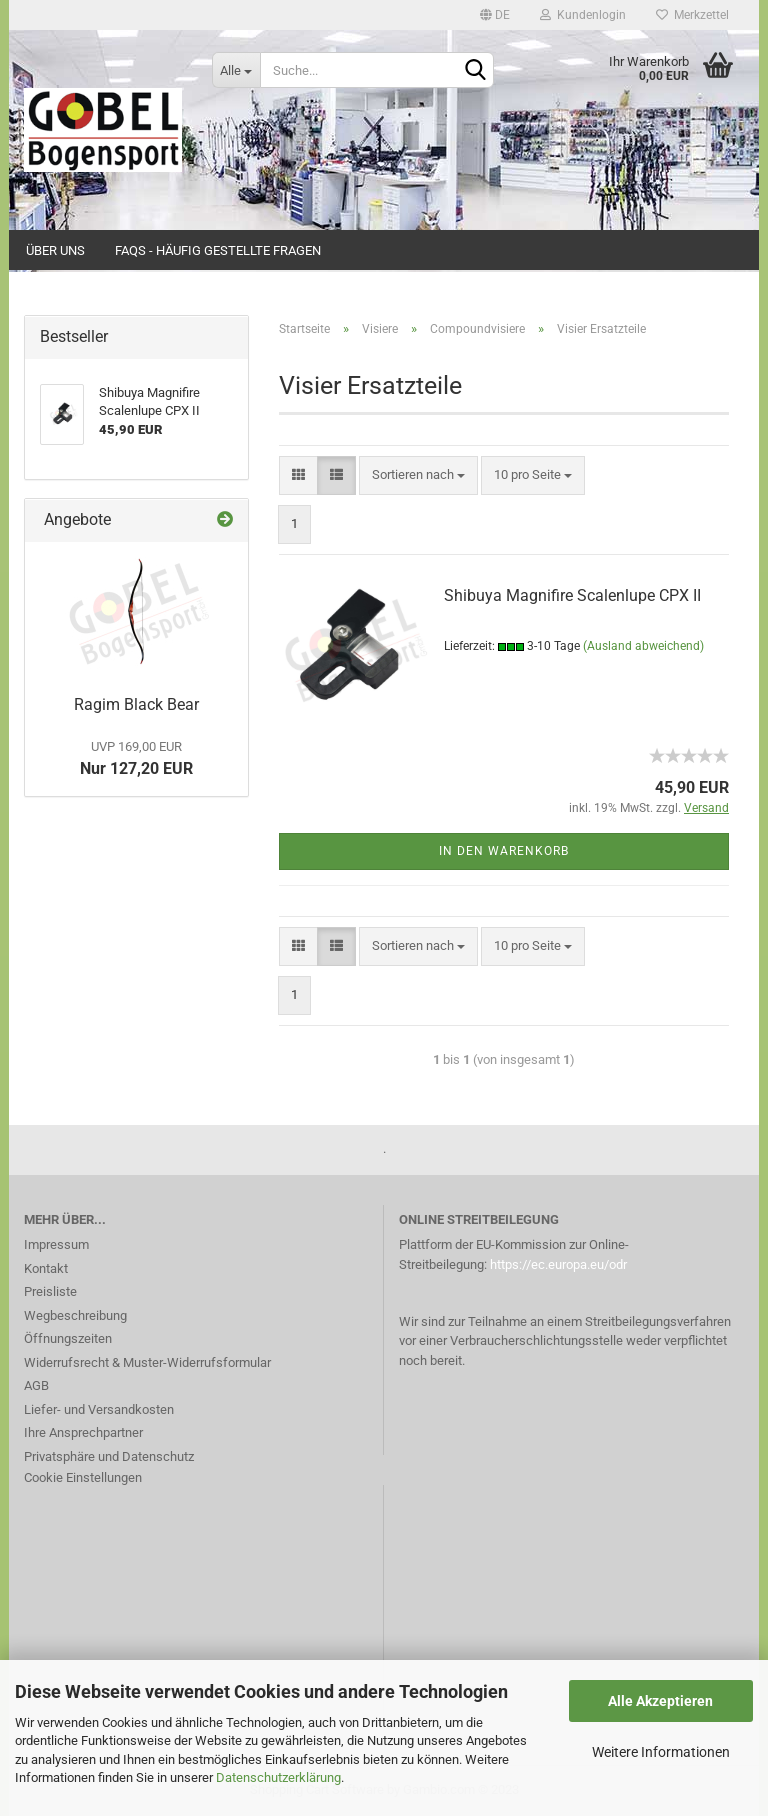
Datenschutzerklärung (278, 1777)
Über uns (55, 250)
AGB (36, 1385)
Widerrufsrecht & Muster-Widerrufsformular (147, 1362)
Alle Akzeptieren (660, 1701)
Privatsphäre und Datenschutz (109, 1456)
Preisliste (50, 1291)
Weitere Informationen (661, 1752)
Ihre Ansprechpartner (83, 1432)
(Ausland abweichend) (643, 646)
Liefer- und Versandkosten (99, 1409)
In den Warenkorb (504, 851)
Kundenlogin (583, 15)
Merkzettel (692, 15)
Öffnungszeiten (68, 1338)
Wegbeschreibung (75, 1315)
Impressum (56, 1244)
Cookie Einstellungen (83, 1477)
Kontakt (46, 1268)
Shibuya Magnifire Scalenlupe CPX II (572, 595)
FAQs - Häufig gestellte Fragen (218, 250)
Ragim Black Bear (136, 704)
